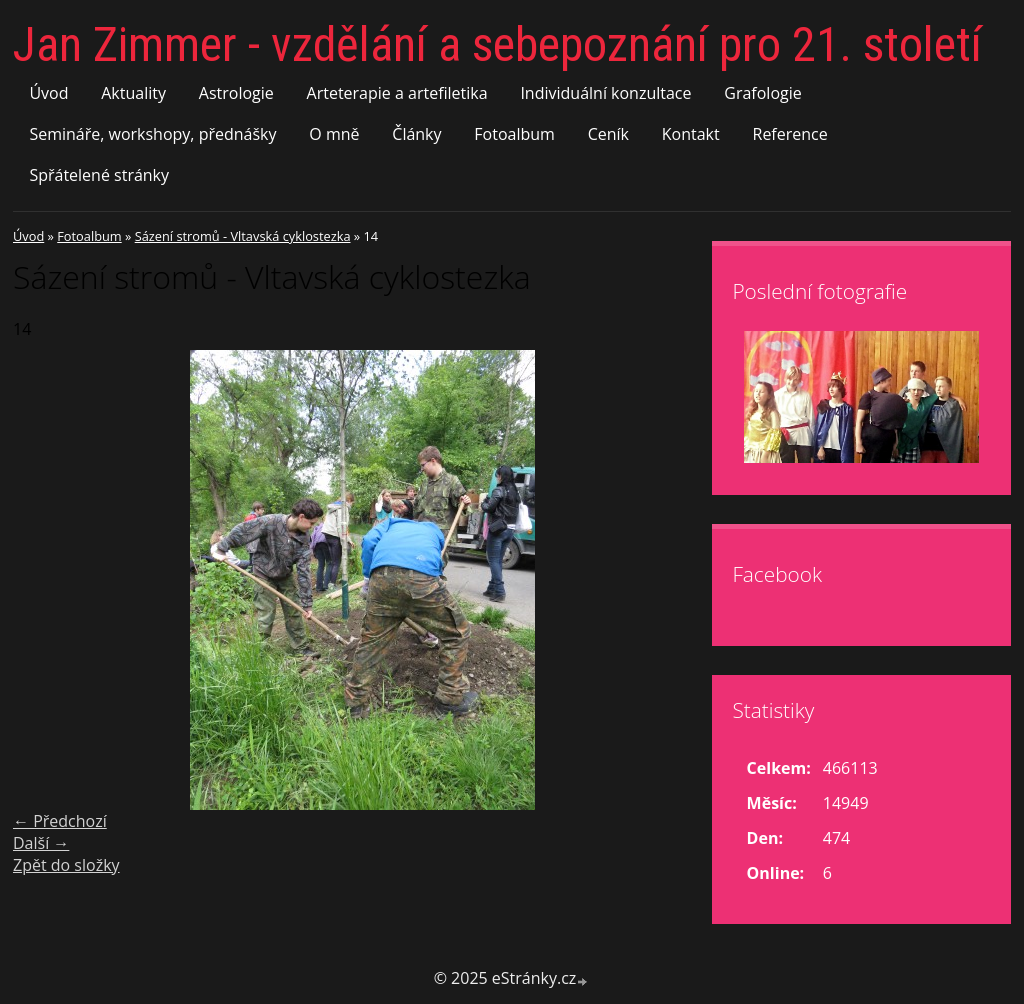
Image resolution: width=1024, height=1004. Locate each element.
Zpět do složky (66, 865)
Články (416, 134)
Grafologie (762, 93)
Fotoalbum (514, 134)
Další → (41, 843)
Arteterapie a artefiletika (397, 93)
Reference (790, 134)
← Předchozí (60, 821)
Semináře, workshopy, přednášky (152, 134)
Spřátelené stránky (99, 175)
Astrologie (236, 93)
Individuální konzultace (605, 93)
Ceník (608, 134)
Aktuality (133, 93)
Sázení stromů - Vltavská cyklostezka (243, 236)
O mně (334, 134)
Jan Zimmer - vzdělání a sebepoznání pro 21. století (497, 44)
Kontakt (691, 134)
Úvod (48, 93)
